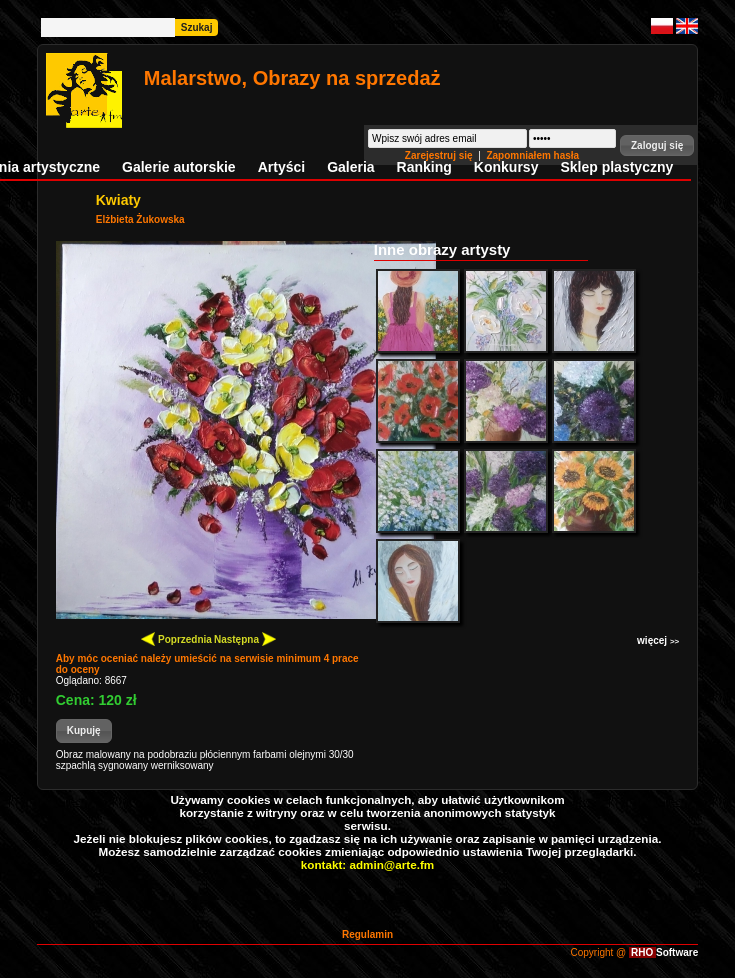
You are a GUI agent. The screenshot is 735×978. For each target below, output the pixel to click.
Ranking (424, 167)
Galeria (350, 167)
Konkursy (506, 167)
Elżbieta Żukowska (140, 219)
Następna (245, 638)
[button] (657, 145)
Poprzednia (176, 638)
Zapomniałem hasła (532, 155)
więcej (658, 640)
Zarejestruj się (440, 155)
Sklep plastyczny (616, 167)
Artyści (281, 167)
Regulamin (367, 934)
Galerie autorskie (179, 167)
